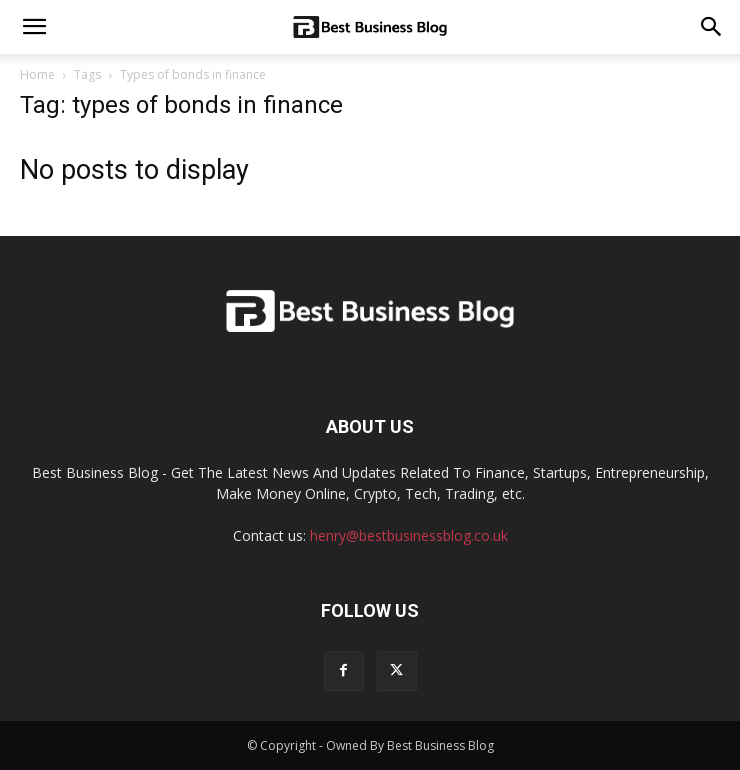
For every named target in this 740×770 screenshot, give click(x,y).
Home (37, 74)
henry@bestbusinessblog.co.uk (409, 535)
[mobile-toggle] (34, 27)
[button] (712, 27)
